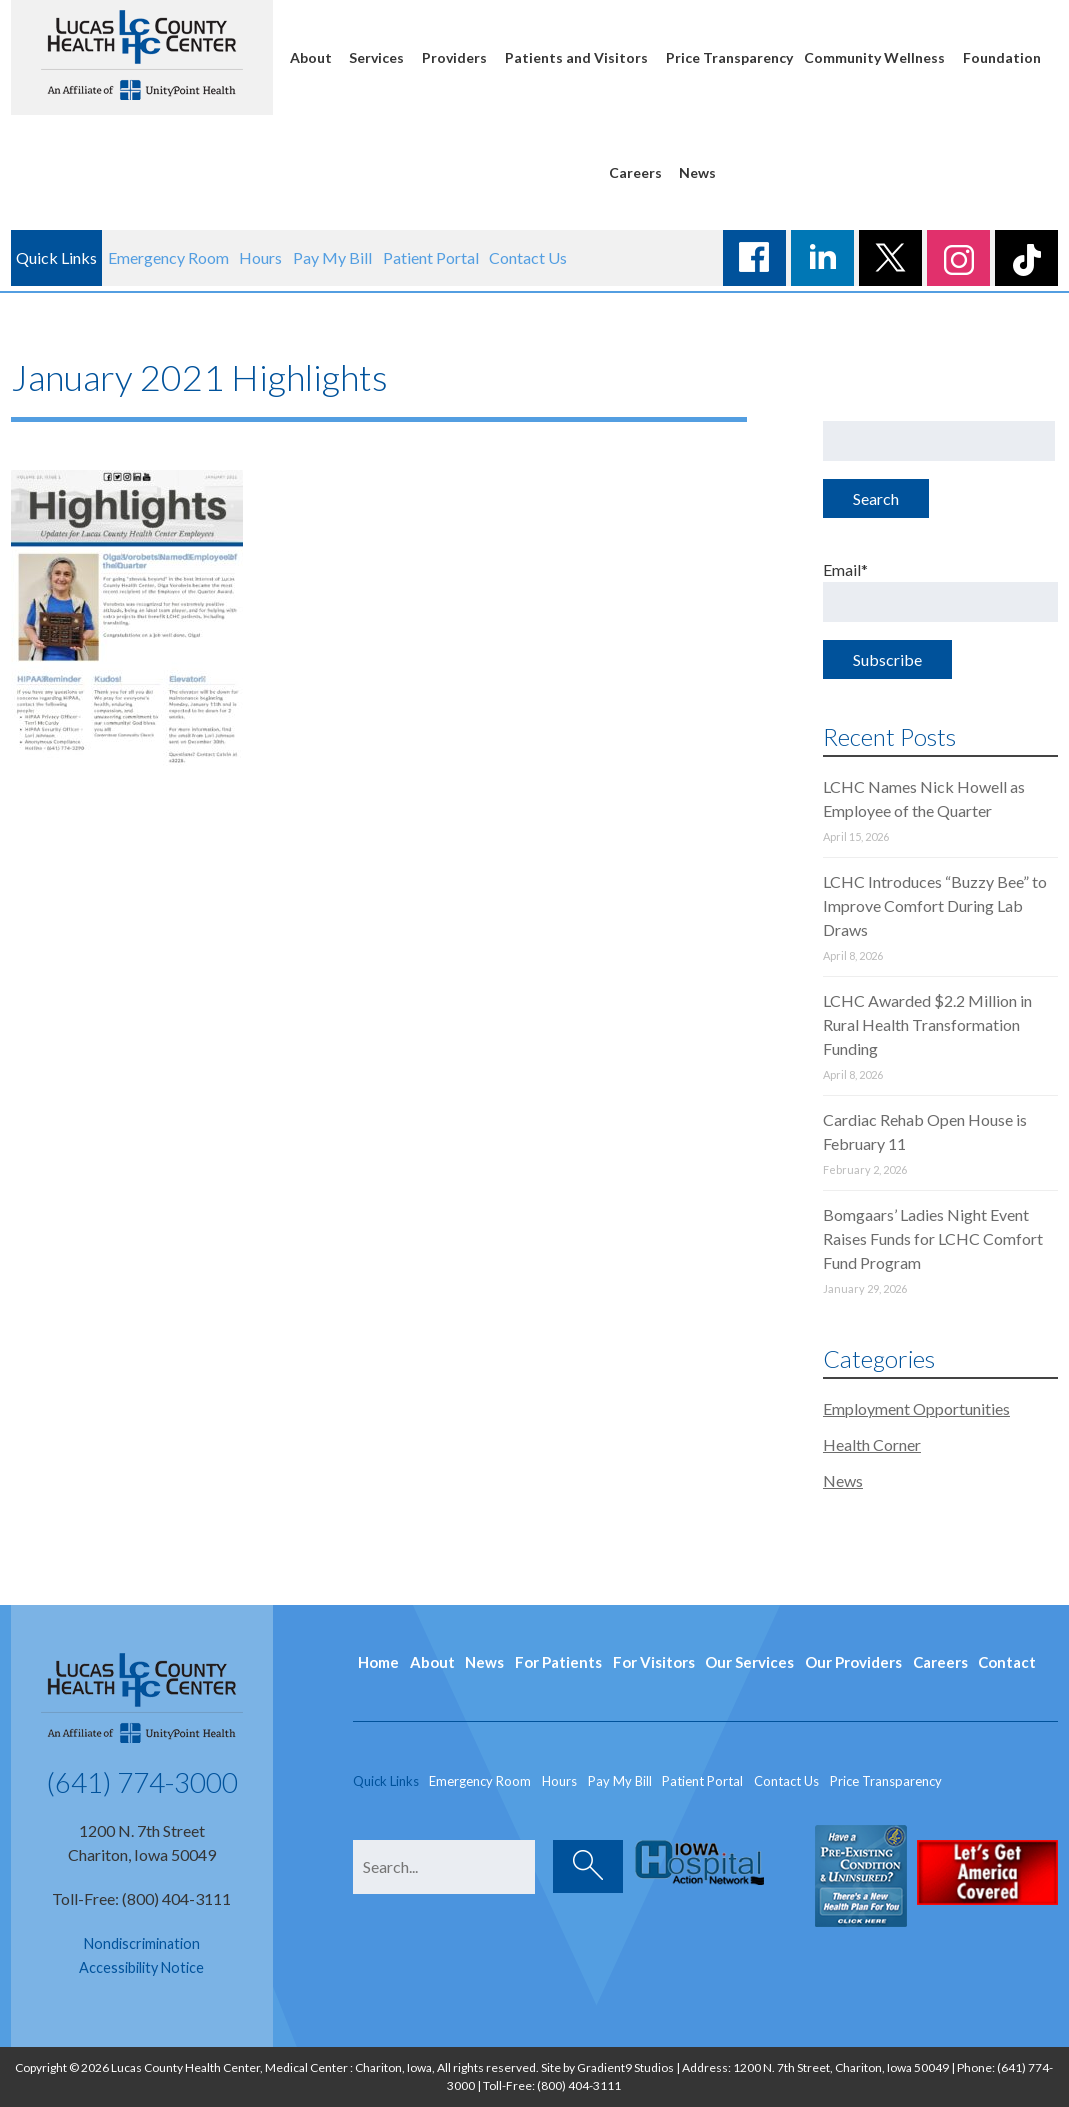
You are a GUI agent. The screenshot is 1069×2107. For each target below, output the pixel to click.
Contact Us (528, 257)
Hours (260, 257)
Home (378, 1662)
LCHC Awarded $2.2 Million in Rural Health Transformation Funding (927, 1024)
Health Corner (872, 1444)
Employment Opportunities (916, 1408)
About (311, 57)
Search (876, 498)
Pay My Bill (332, 257)
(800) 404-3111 (579, 2085)
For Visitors (654, 1662)
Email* (940, 591)
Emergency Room (168, 257)
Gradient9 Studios (625, 2067)
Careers (635, 172)
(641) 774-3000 (142, 1782)
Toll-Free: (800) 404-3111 (141, 1898)
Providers (454, 57)
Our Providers (853, 1662)
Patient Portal (431, 257)
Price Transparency (729, 57)
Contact (1007, 1662)
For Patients (558, 1662)
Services (376, 57)
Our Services (749, 1662)
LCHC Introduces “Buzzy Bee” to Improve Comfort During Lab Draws (935, 905)
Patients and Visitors (576, 57)
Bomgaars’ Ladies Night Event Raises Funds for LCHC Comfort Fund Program (933, 1238)
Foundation (1002, 57)
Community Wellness (874, 57)
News (697, 172)
